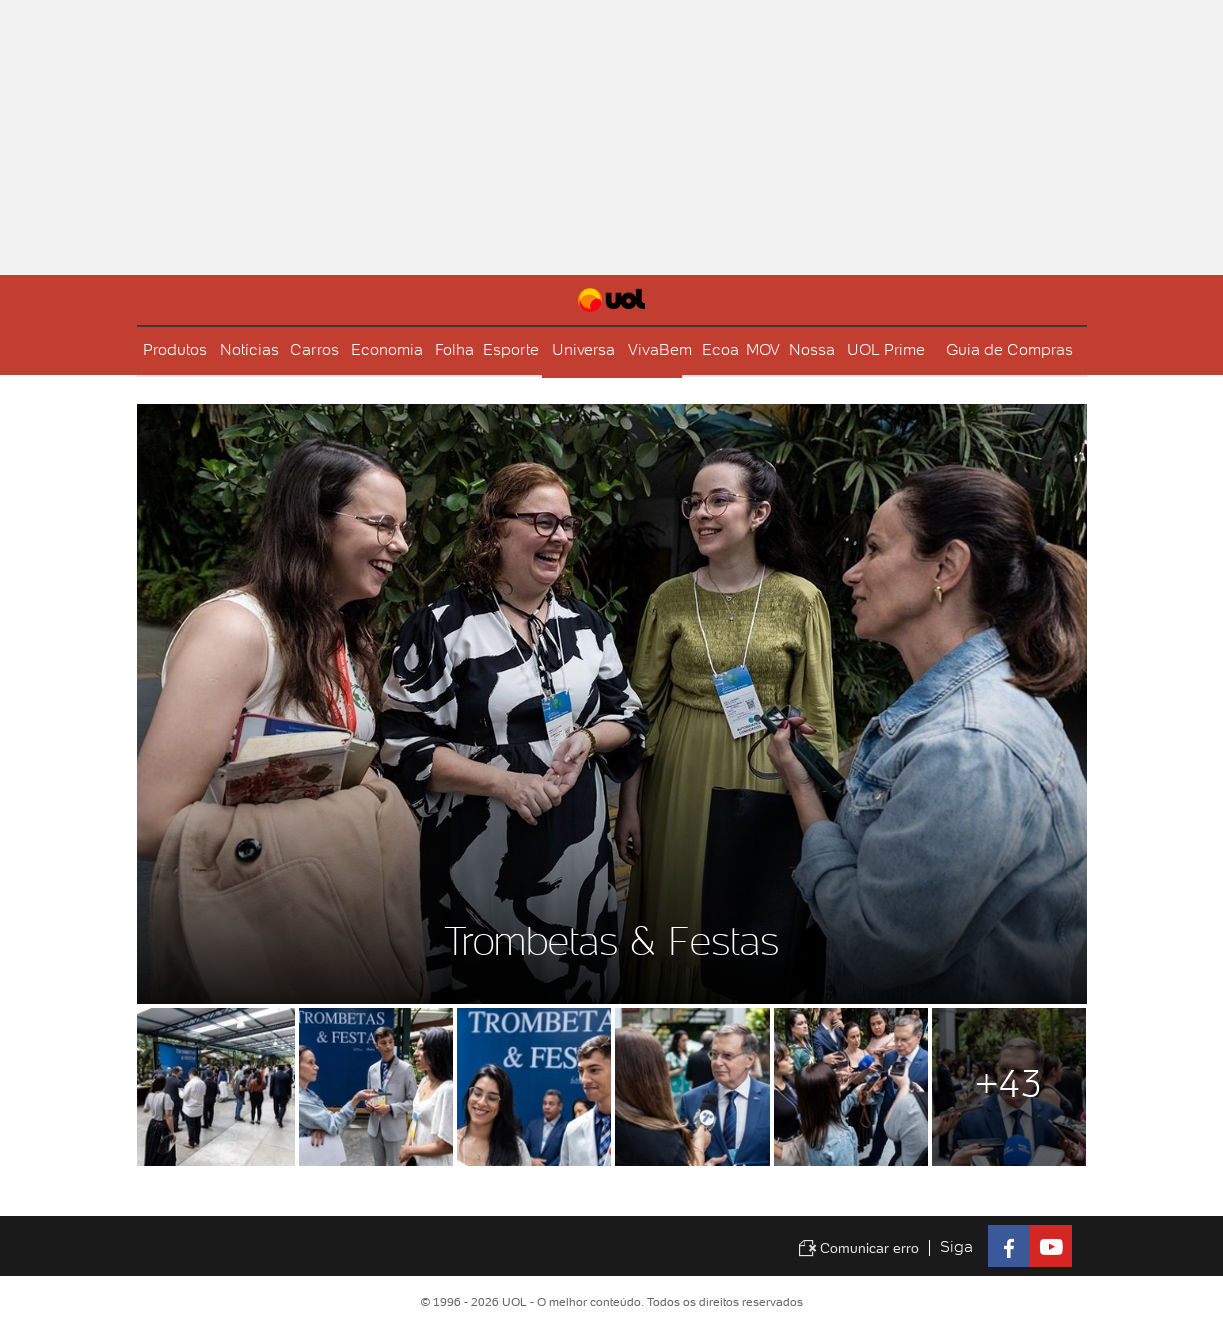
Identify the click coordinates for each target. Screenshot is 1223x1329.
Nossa (812, 349)
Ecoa (720, 349)
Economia (387, 349)
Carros (314, 349)
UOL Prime (886, 349)
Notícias (249, 349)
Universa (583, 349)
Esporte (511, 349)
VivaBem (660, 349)
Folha (454, 349)
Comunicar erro (858, 1248)
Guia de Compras (1009, 349)
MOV (763, 349)
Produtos (175, 349)
